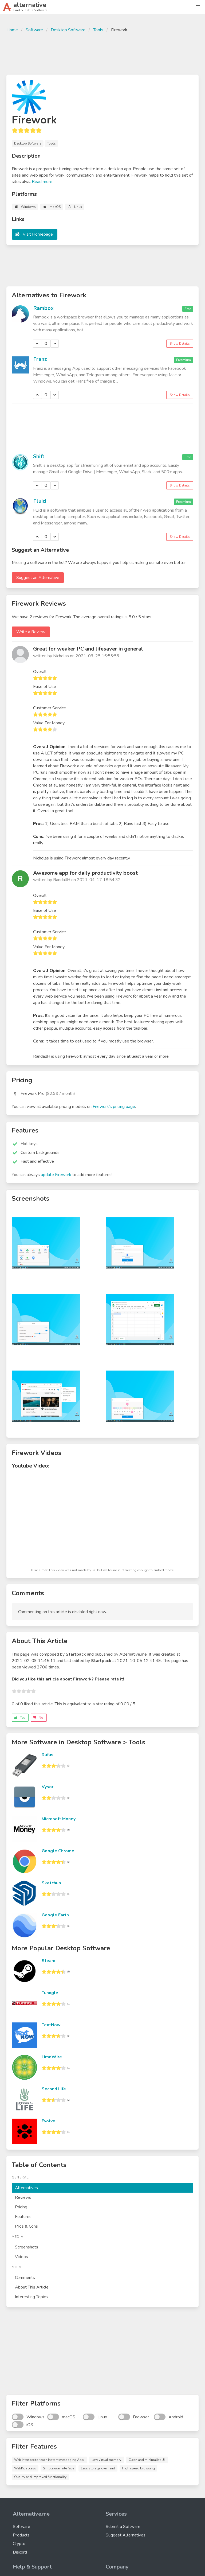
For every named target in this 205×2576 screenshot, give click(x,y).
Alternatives (26, 2188)
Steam (48, 1961)
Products (21, 2535)
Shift (38, 456)
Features (23, 2217)
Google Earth (55, 1915)
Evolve (48, 2121)
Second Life (54, 2089)
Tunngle (50, 1993)
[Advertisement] (102, 53)
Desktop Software (68, 30)
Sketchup (51, 1883)
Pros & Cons (26, 2226)
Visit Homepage (38, 234)
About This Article (32, 2287)
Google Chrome (58, 1851)
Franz (40, 359)
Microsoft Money (59, 1819)
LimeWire (52, 2057)
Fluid (39, 501)
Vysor (47, 1787)
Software (34, 30)
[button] (198, 7)
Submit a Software (123, 2527)
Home (12, 30)
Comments (25, 2278)
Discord (20, 2552)
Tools (98, 30)
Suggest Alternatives (125, 2535)
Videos (21, 2257)
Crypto (19, 2544)
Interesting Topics (31, 2297)
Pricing (21, 2207)
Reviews (23, 2197)
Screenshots (26, 2247)
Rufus (47, 1755)
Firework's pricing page (114, 1107)
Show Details (180, 343)
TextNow (51, 2025)
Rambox (43, 308)
